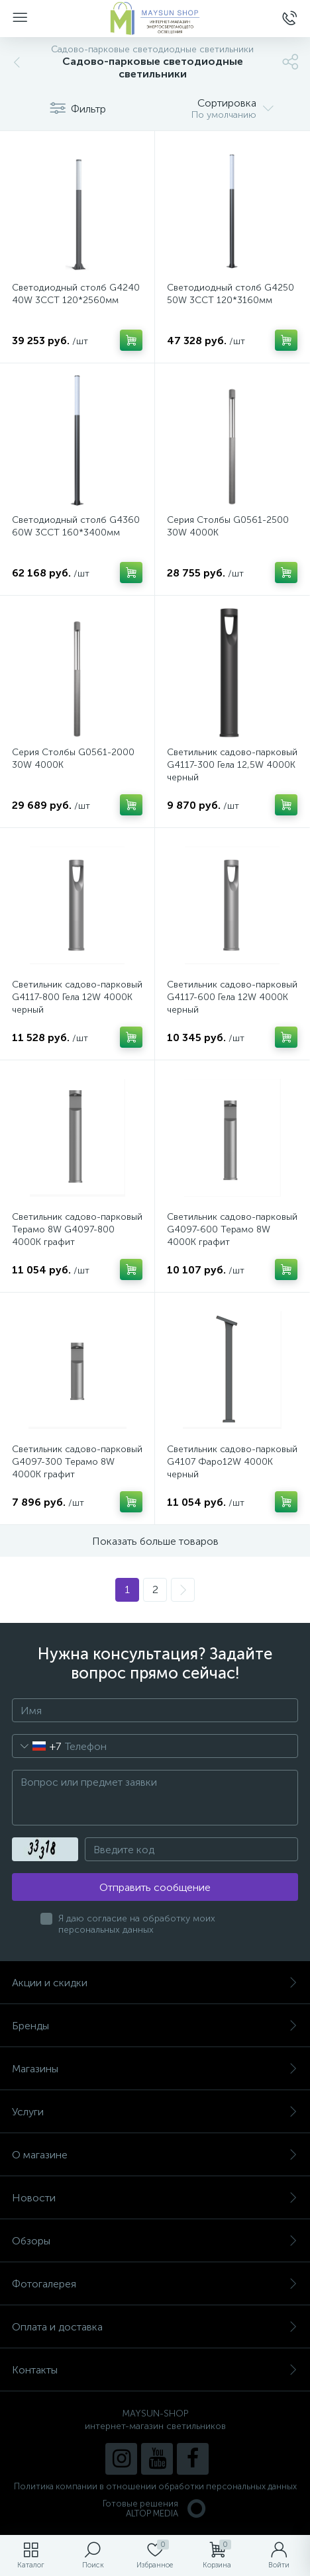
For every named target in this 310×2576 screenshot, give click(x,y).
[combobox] (37, 1746)
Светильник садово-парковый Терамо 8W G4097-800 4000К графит (77, 1229)
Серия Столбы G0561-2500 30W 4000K (228, 526)
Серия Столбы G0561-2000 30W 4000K (73, 758)
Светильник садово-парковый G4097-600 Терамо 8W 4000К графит (232, 1229)
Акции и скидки (155, 1982)
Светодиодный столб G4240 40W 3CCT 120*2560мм (76, 294)
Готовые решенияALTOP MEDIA (155, 2508)
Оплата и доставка (155, 2327)
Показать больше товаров (155, 1541)
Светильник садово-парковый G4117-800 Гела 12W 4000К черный (77, 997)
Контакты (155, 2370)
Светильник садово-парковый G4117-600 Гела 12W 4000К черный (232, 997)
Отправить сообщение (155, 1887)
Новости (155, 2197)
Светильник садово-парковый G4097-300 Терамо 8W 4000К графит (77, 1462)
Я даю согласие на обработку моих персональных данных (136, 1924)
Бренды (155, 2025)
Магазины (155, 2068)
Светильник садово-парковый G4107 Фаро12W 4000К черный (232, 1462)
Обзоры (155, 2240)
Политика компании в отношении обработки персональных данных (155, 2486)
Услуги (155, 2111)
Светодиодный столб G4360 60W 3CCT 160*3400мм (76, 526)
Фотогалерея (155, 2283)
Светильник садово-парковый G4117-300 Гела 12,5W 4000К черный (232, 765)
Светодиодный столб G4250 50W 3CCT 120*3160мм (230, 294)
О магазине (155, 2154)
